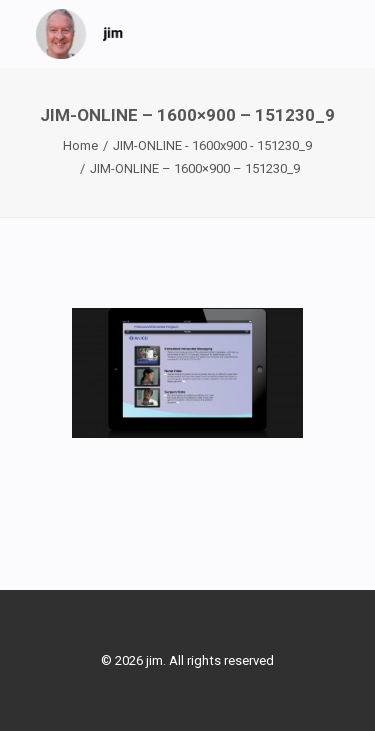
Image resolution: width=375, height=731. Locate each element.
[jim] (80, 34)
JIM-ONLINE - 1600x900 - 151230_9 (212, 145)
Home (80, 145)
